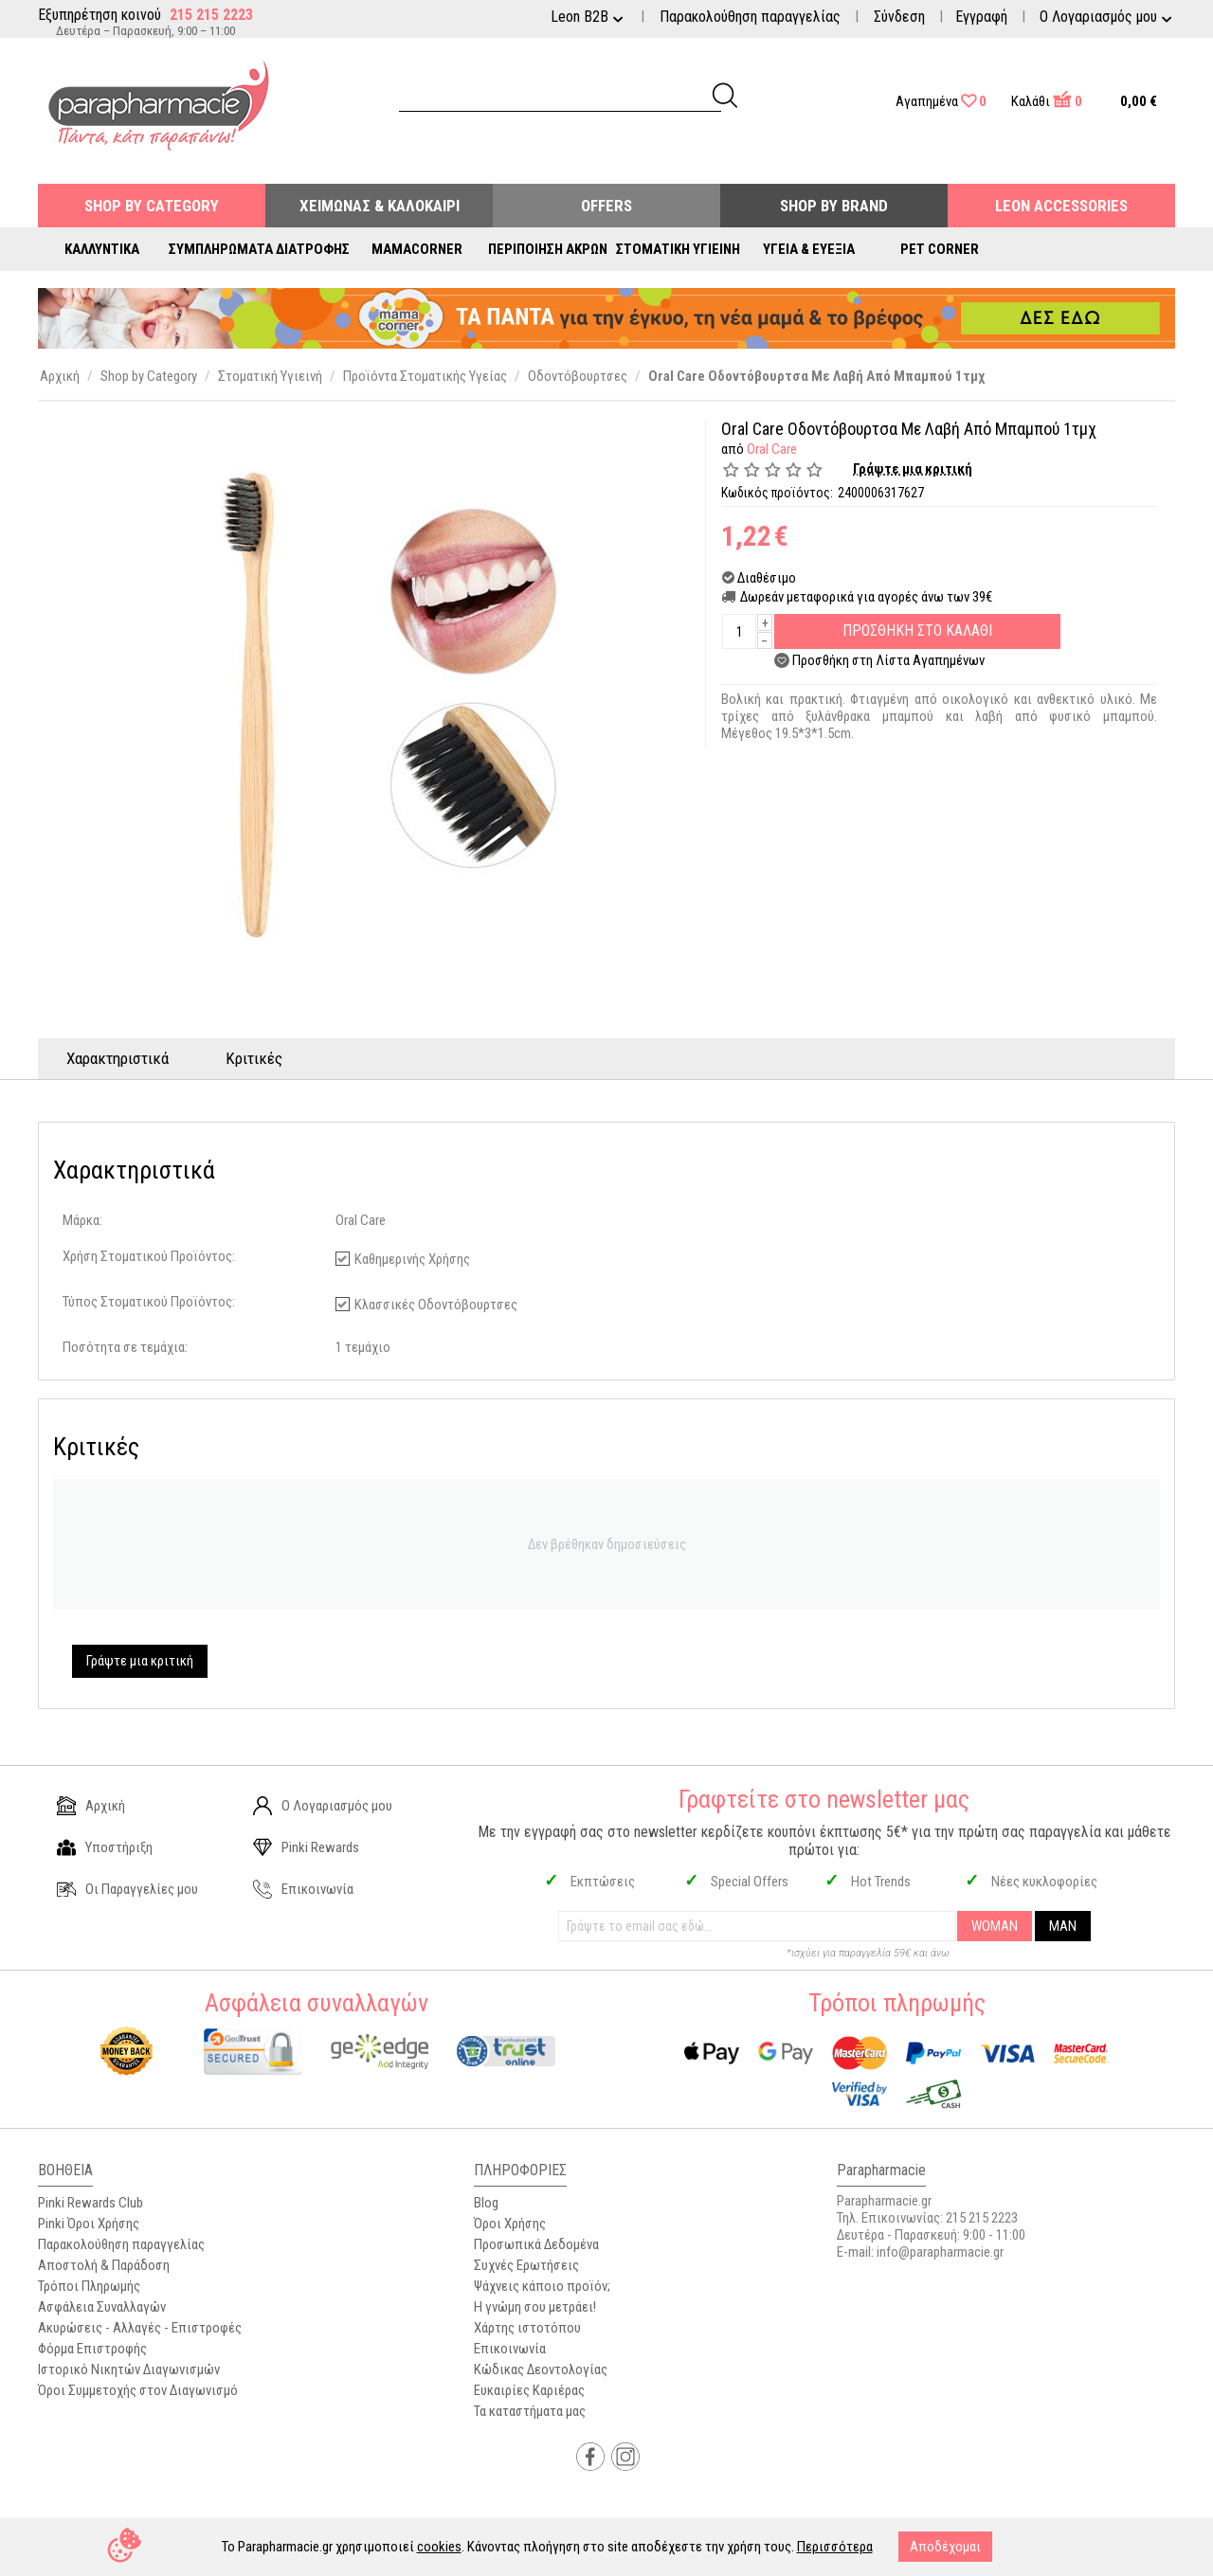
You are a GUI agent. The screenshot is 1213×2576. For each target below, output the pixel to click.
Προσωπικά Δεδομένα (536, 2244)
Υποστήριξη (105, 1847)
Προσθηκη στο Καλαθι (917, 630)
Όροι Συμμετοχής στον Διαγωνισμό (138, 2390)
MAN (1063, 1926)
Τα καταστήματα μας (530, 2411)
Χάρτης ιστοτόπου (527, 2327)
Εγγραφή (981, 17)
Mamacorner (416, 249)
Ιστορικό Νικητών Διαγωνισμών (129, 2369)
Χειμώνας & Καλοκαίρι (379, 205)
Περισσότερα (835, 2546)
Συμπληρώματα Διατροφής (259, 249)
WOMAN (994, 1926)
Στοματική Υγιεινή (678, 249)
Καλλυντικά (101, 249)
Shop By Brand (834, 205)
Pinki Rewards (306, 1847)
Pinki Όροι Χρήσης (88, 2223)
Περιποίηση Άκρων (547, 249)
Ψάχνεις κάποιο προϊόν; (542, 2286)
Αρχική (91, 1805)
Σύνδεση (899, 17)
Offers (606, 205)
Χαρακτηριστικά (117, 1058)
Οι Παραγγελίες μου (127, 1889)
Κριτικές (254, 1058)
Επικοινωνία (303, 1889)
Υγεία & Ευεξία (809, 249)
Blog (486, 2202)
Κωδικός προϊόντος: (777, 492)
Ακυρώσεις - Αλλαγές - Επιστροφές (140, 2327)
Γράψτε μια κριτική (912, 468)
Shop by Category (151, 205)
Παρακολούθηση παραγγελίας (750, 17)
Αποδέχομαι (945, 2546)
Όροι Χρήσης (510, 2223)
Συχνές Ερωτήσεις (526, 2265)
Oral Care (772, 449)
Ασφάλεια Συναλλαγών (102, 2306)
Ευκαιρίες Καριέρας (529, 2390)
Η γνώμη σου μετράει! (535, 2306)
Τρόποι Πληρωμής (89, 2286)
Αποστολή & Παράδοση (104, 2265)
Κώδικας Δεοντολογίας (540, 2369)
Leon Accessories (1061, 205)
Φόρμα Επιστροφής (92, 2348)
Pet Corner (939, 249)
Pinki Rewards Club (90, 2202)
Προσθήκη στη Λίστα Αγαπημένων (888, 660)
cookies (439, 2546)
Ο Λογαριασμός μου (322, 1805)
